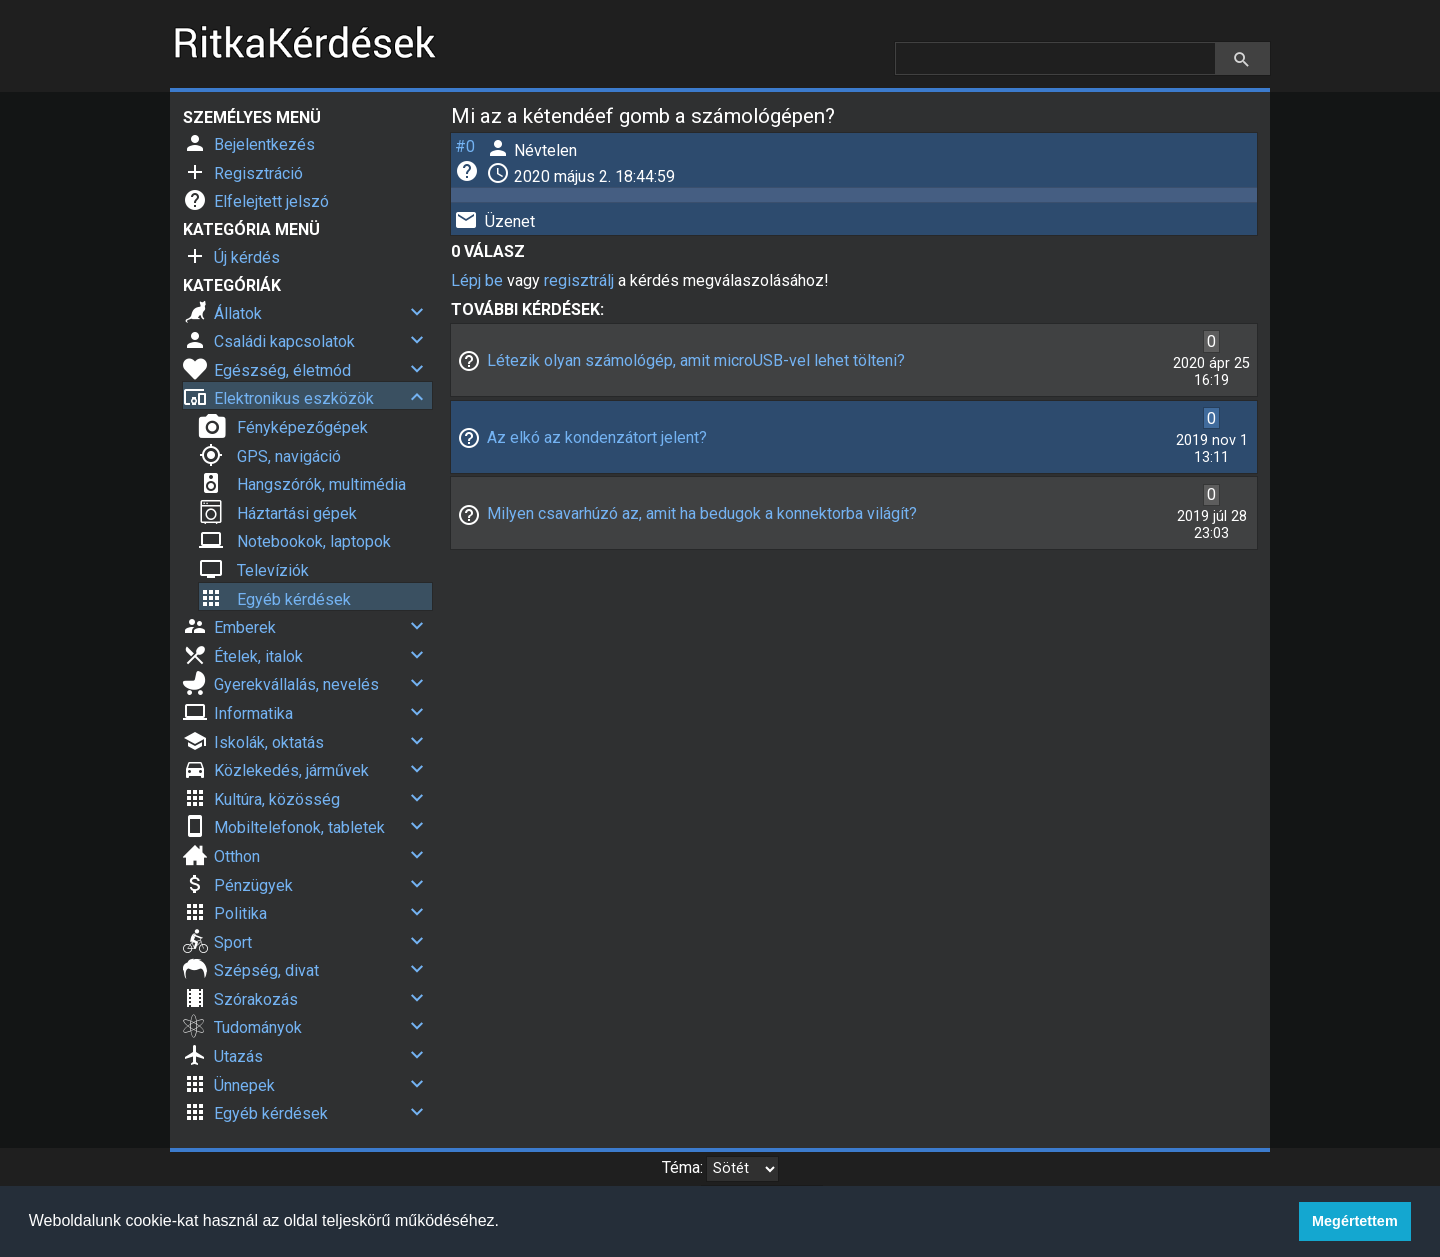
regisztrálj (579, 280)
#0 (465, 146)
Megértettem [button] (1355, 1221)
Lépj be (477, 280)
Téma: (682, 1167)
